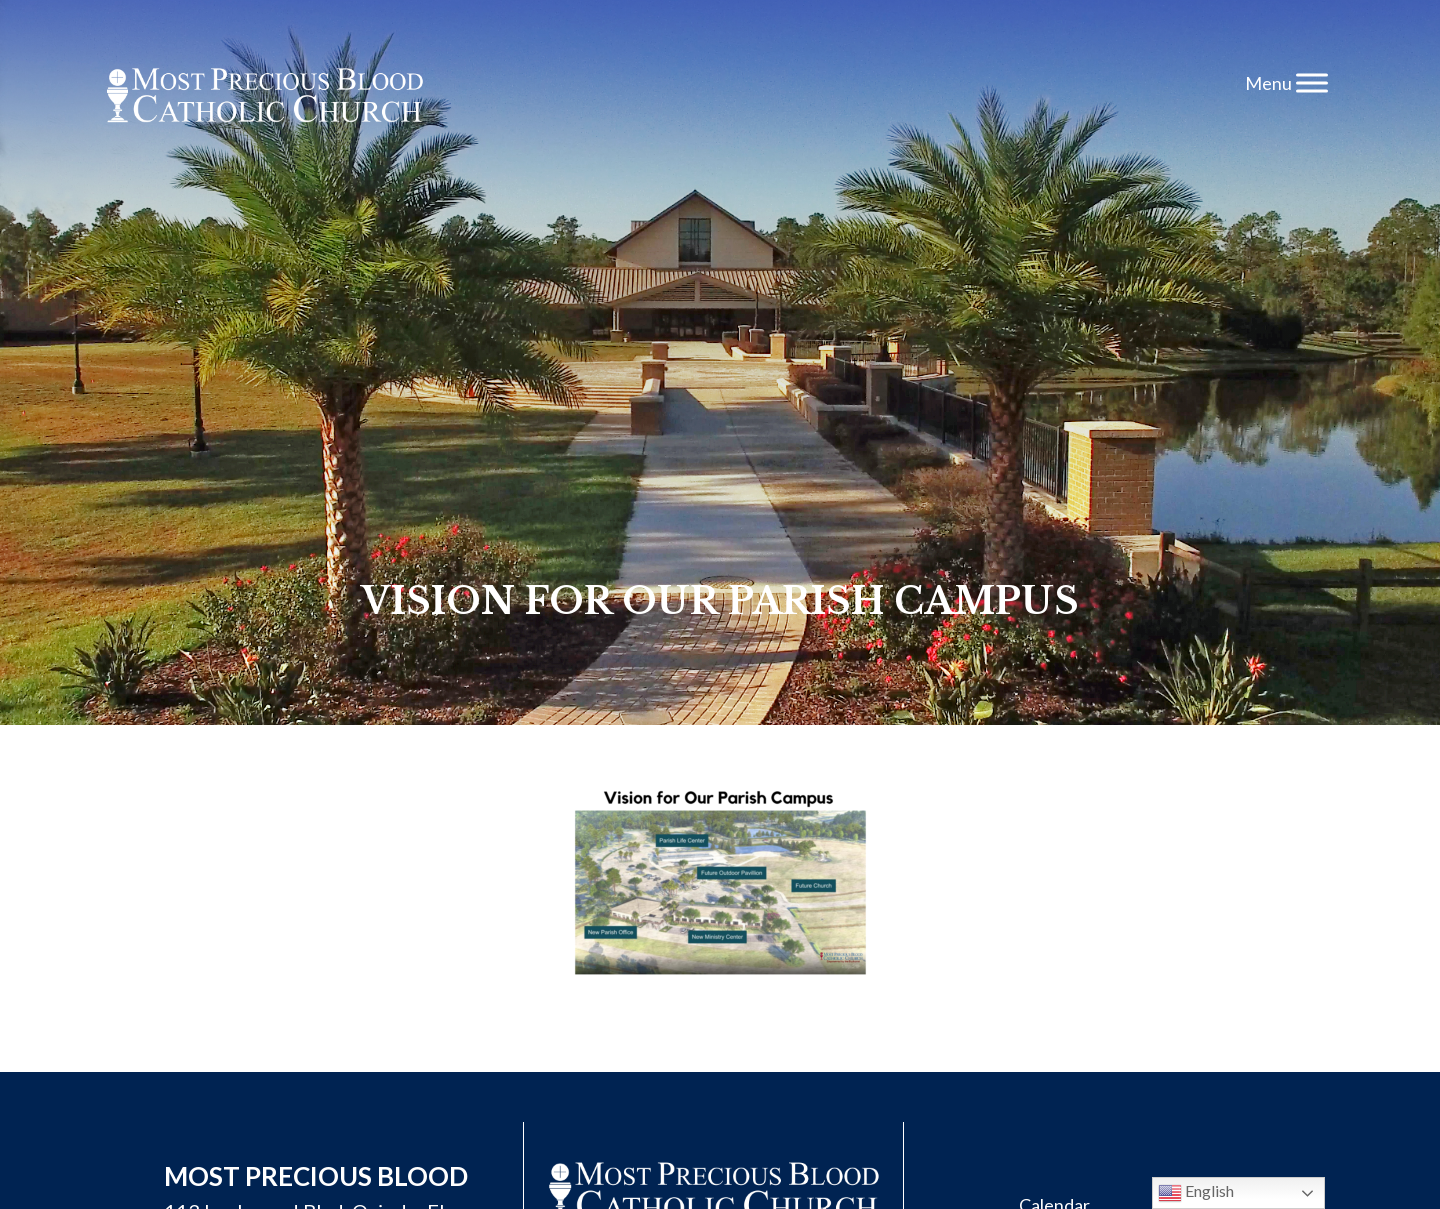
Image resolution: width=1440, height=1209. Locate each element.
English (1196, 1193)
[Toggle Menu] (1312, 82)
